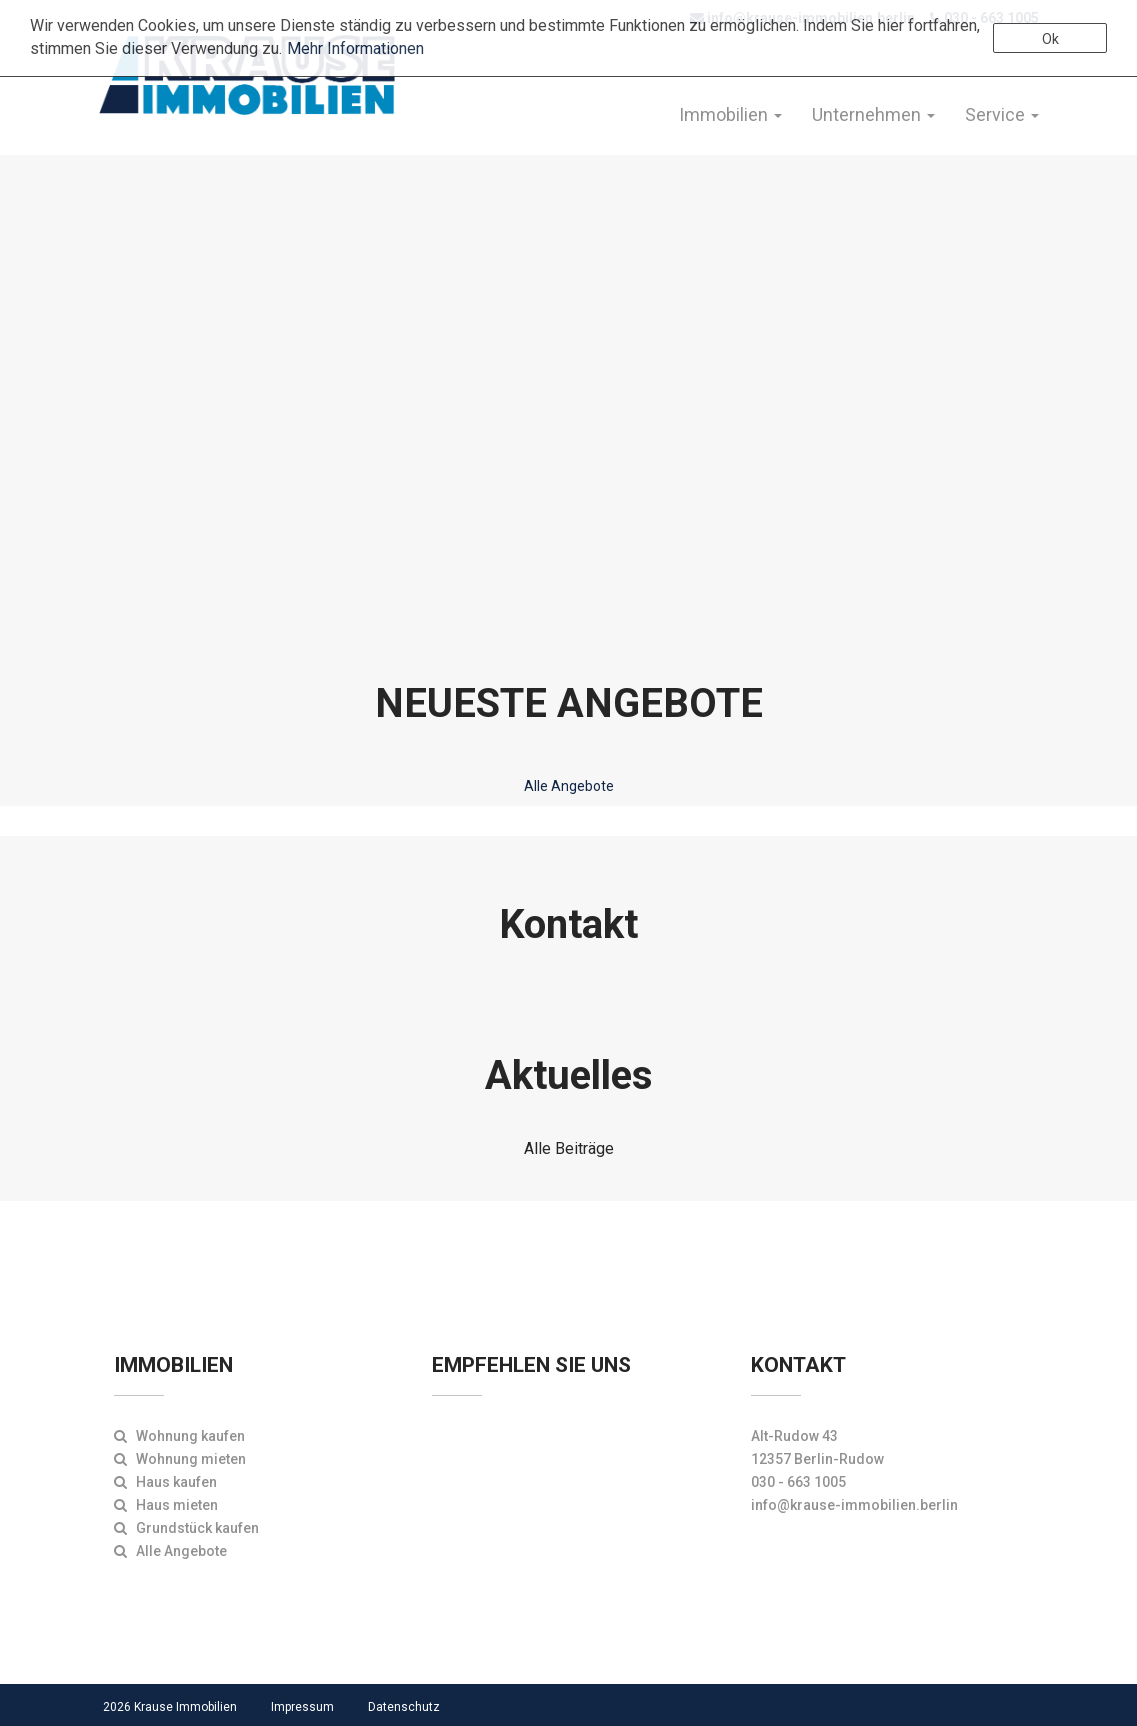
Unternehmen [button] (873, 114)
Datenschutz (404, 1707)
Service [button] (1002, 114)
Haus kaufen (165, 1482)
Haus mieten (166, 1505)
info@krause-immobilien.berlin (854, 1505)
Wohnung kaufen (179, 1436)
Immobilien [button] (730, 114)
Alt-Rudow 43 (794, 1436)
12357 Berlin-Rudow (817, 1459)
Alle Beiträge (569, 1148)
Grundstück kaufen (186, 1528)
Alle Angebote (569, 786)
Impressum (302, 1707)
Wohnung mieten (180, 1459)
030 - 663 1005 (798, 1482)
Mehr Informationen (355, 48)
